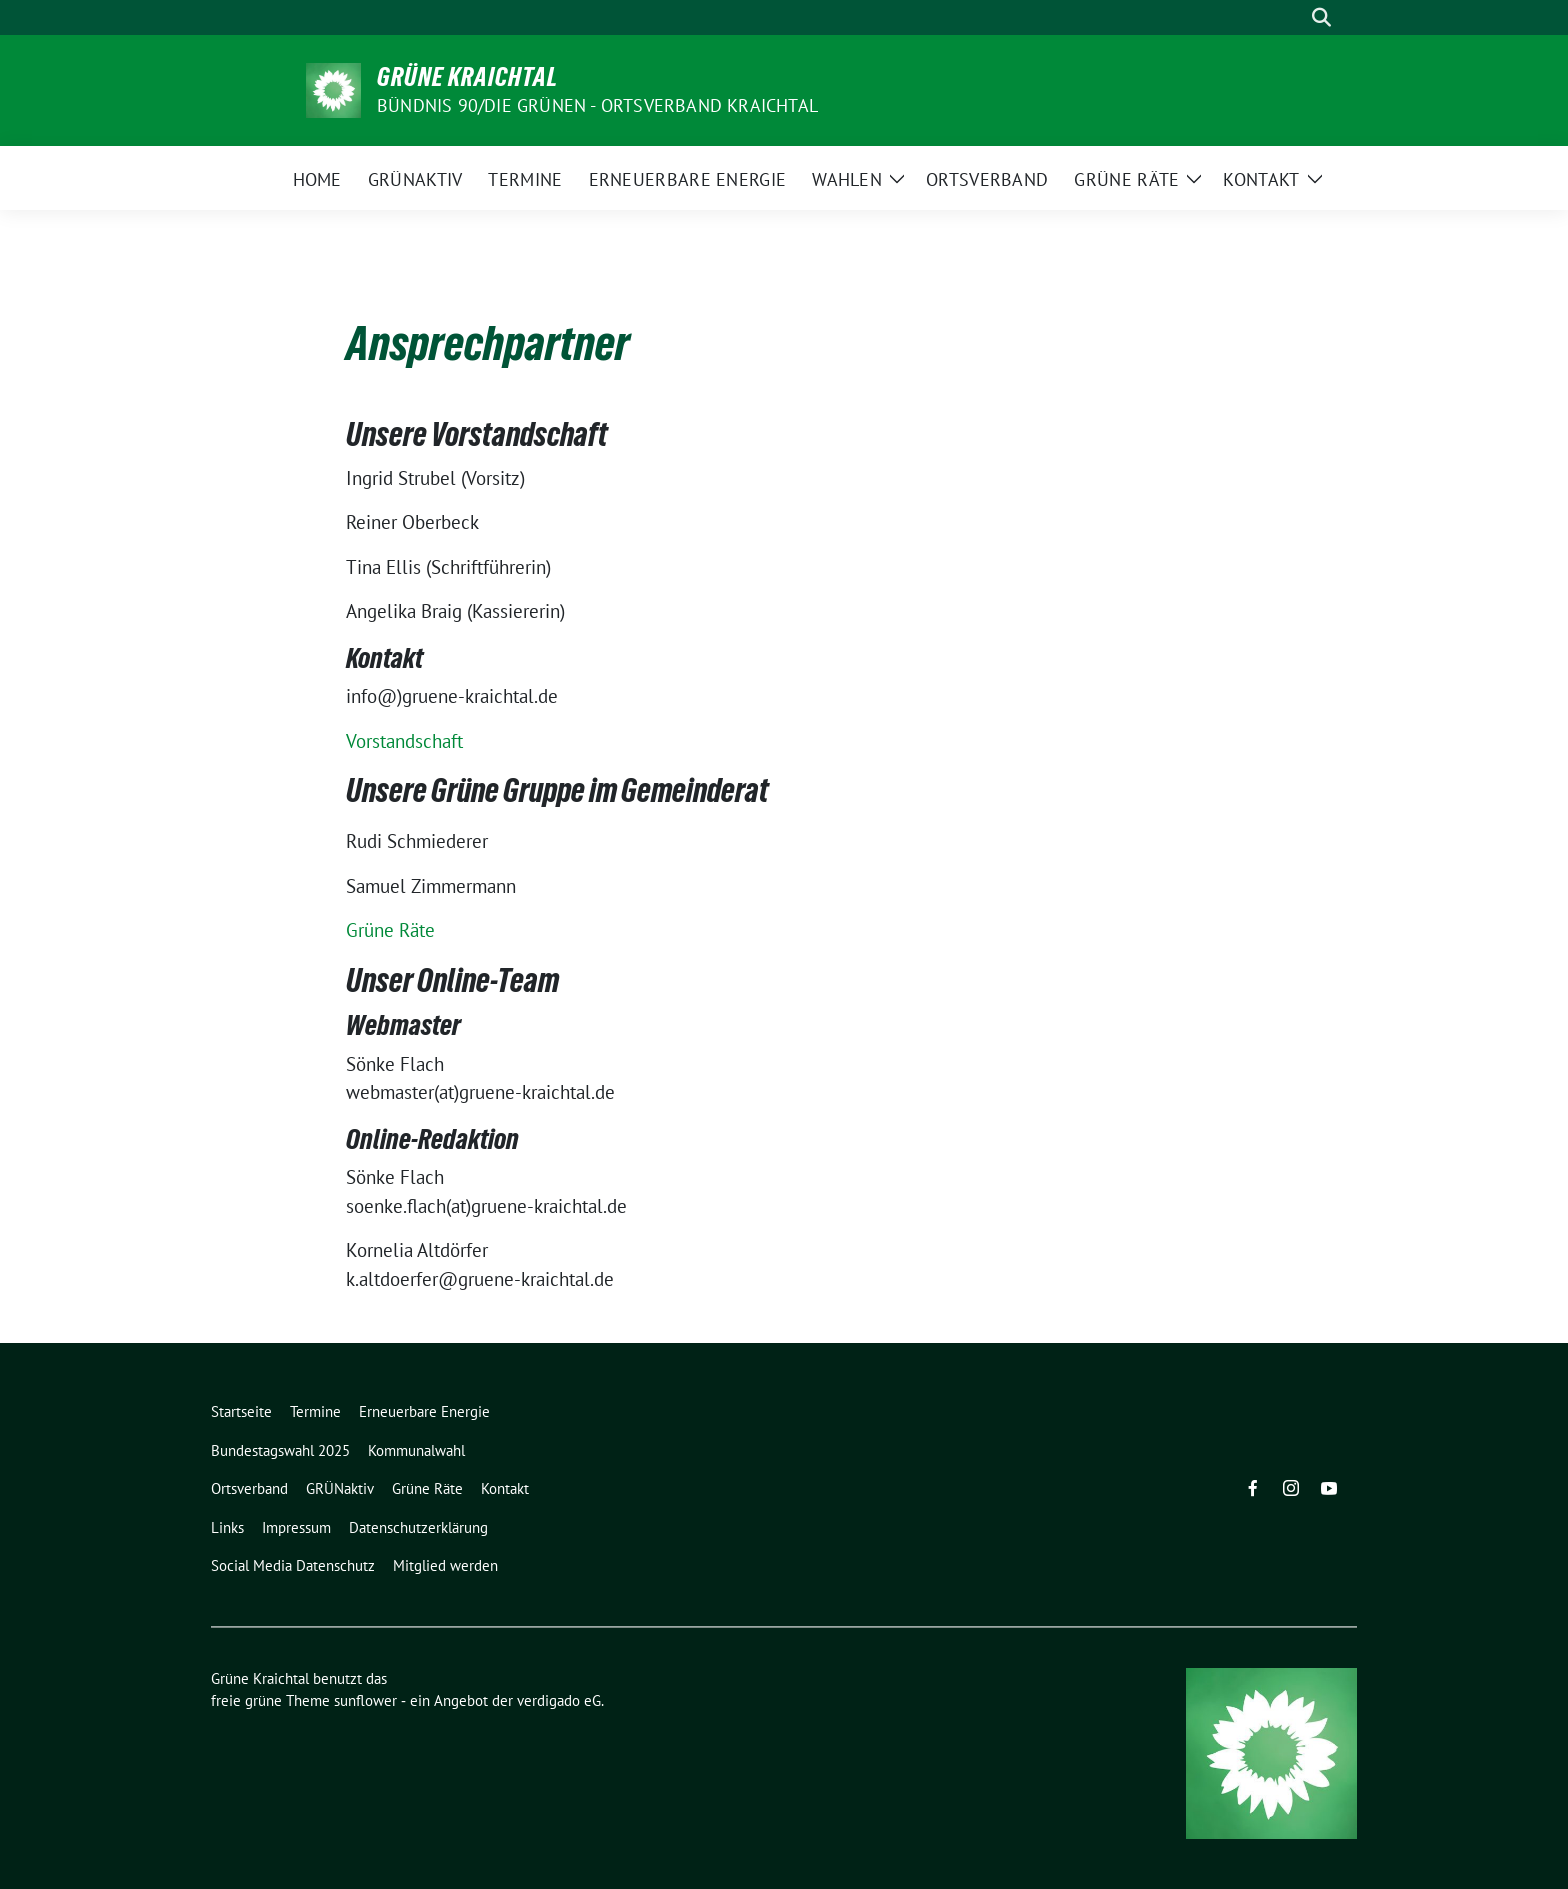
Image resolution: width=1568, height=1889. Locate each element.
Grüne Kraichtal (467, 77)
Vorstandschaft (404, 741)
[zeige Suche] (1321, 17)
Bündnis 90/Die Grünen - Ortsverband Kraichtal (597, 105)
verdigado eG (559, 1700)
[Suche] (1293, 17)
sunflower (365, 1700)
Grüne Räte (390, 930)
